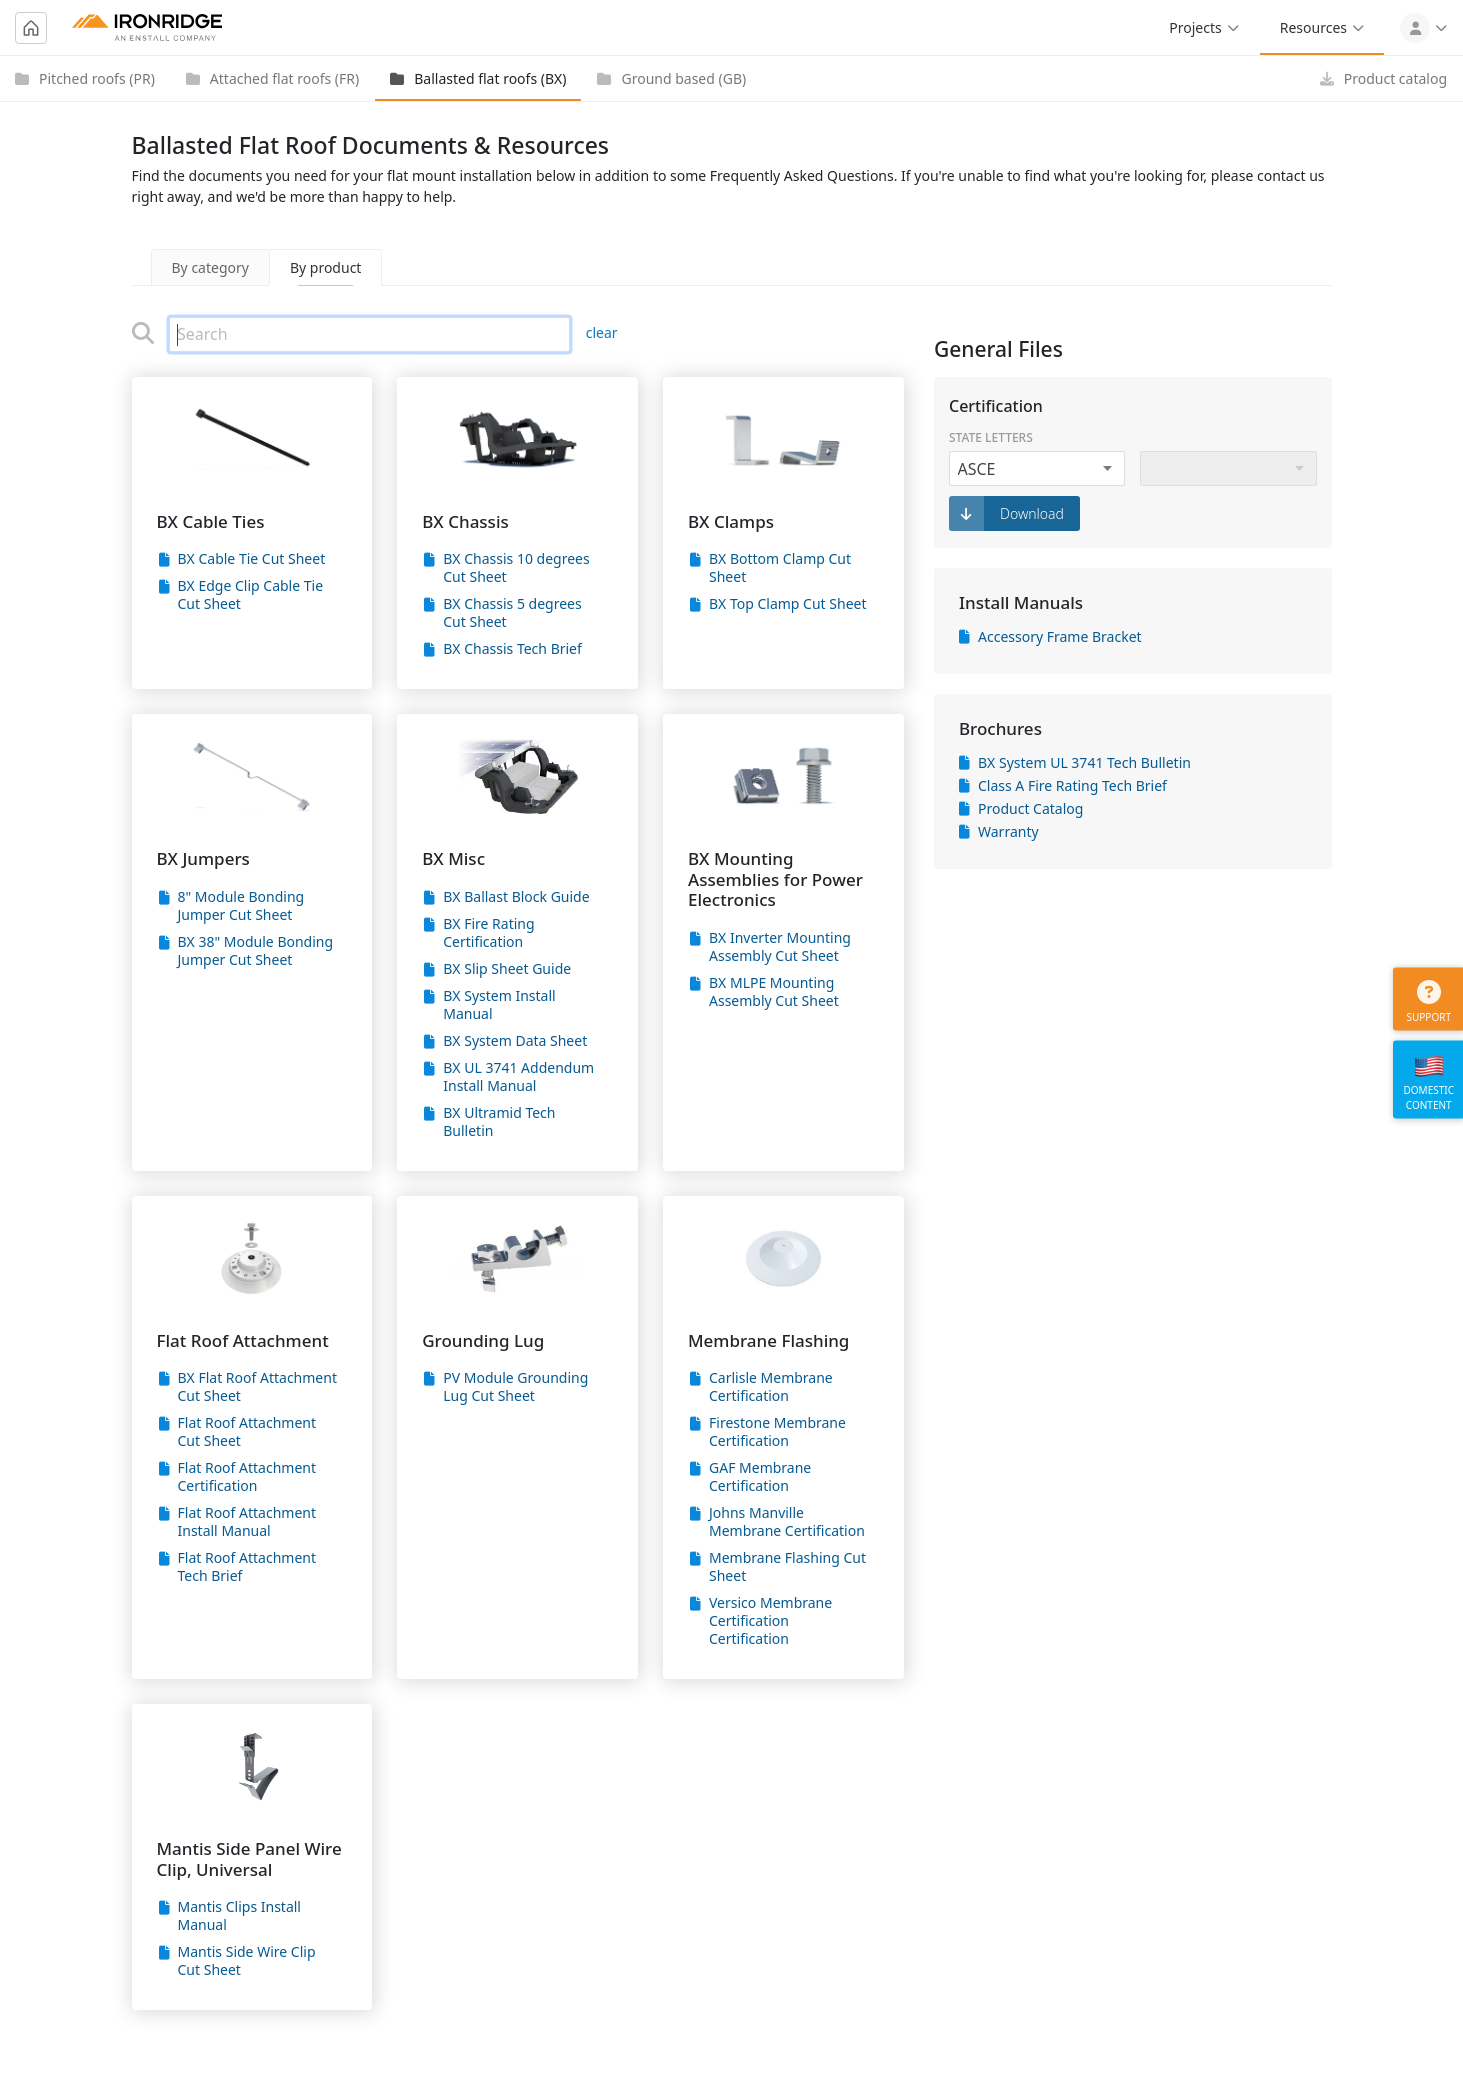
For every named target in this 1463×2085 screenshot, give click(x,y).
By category (210, 267)
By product (326, 267)
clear (602, 332)
